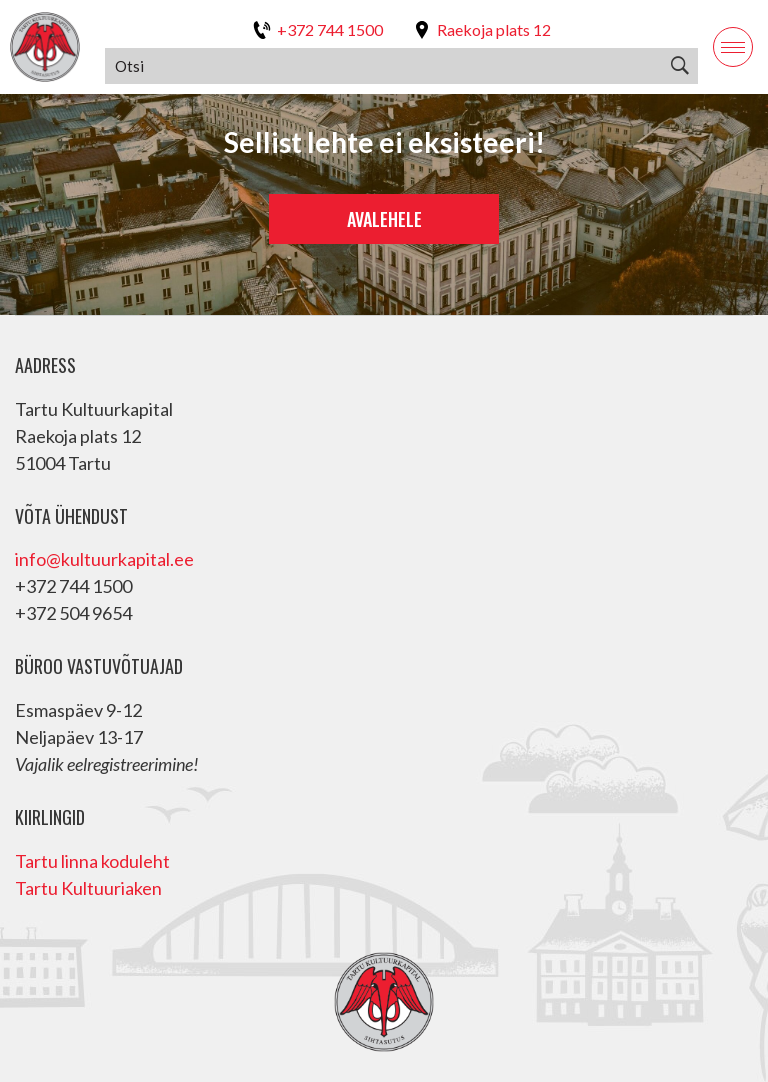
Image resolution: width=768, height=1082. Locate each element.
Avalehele (384, 219)
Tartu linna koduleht (92, 861)
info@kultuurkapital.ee (104, 559)
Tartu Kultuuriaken (88, 888)
